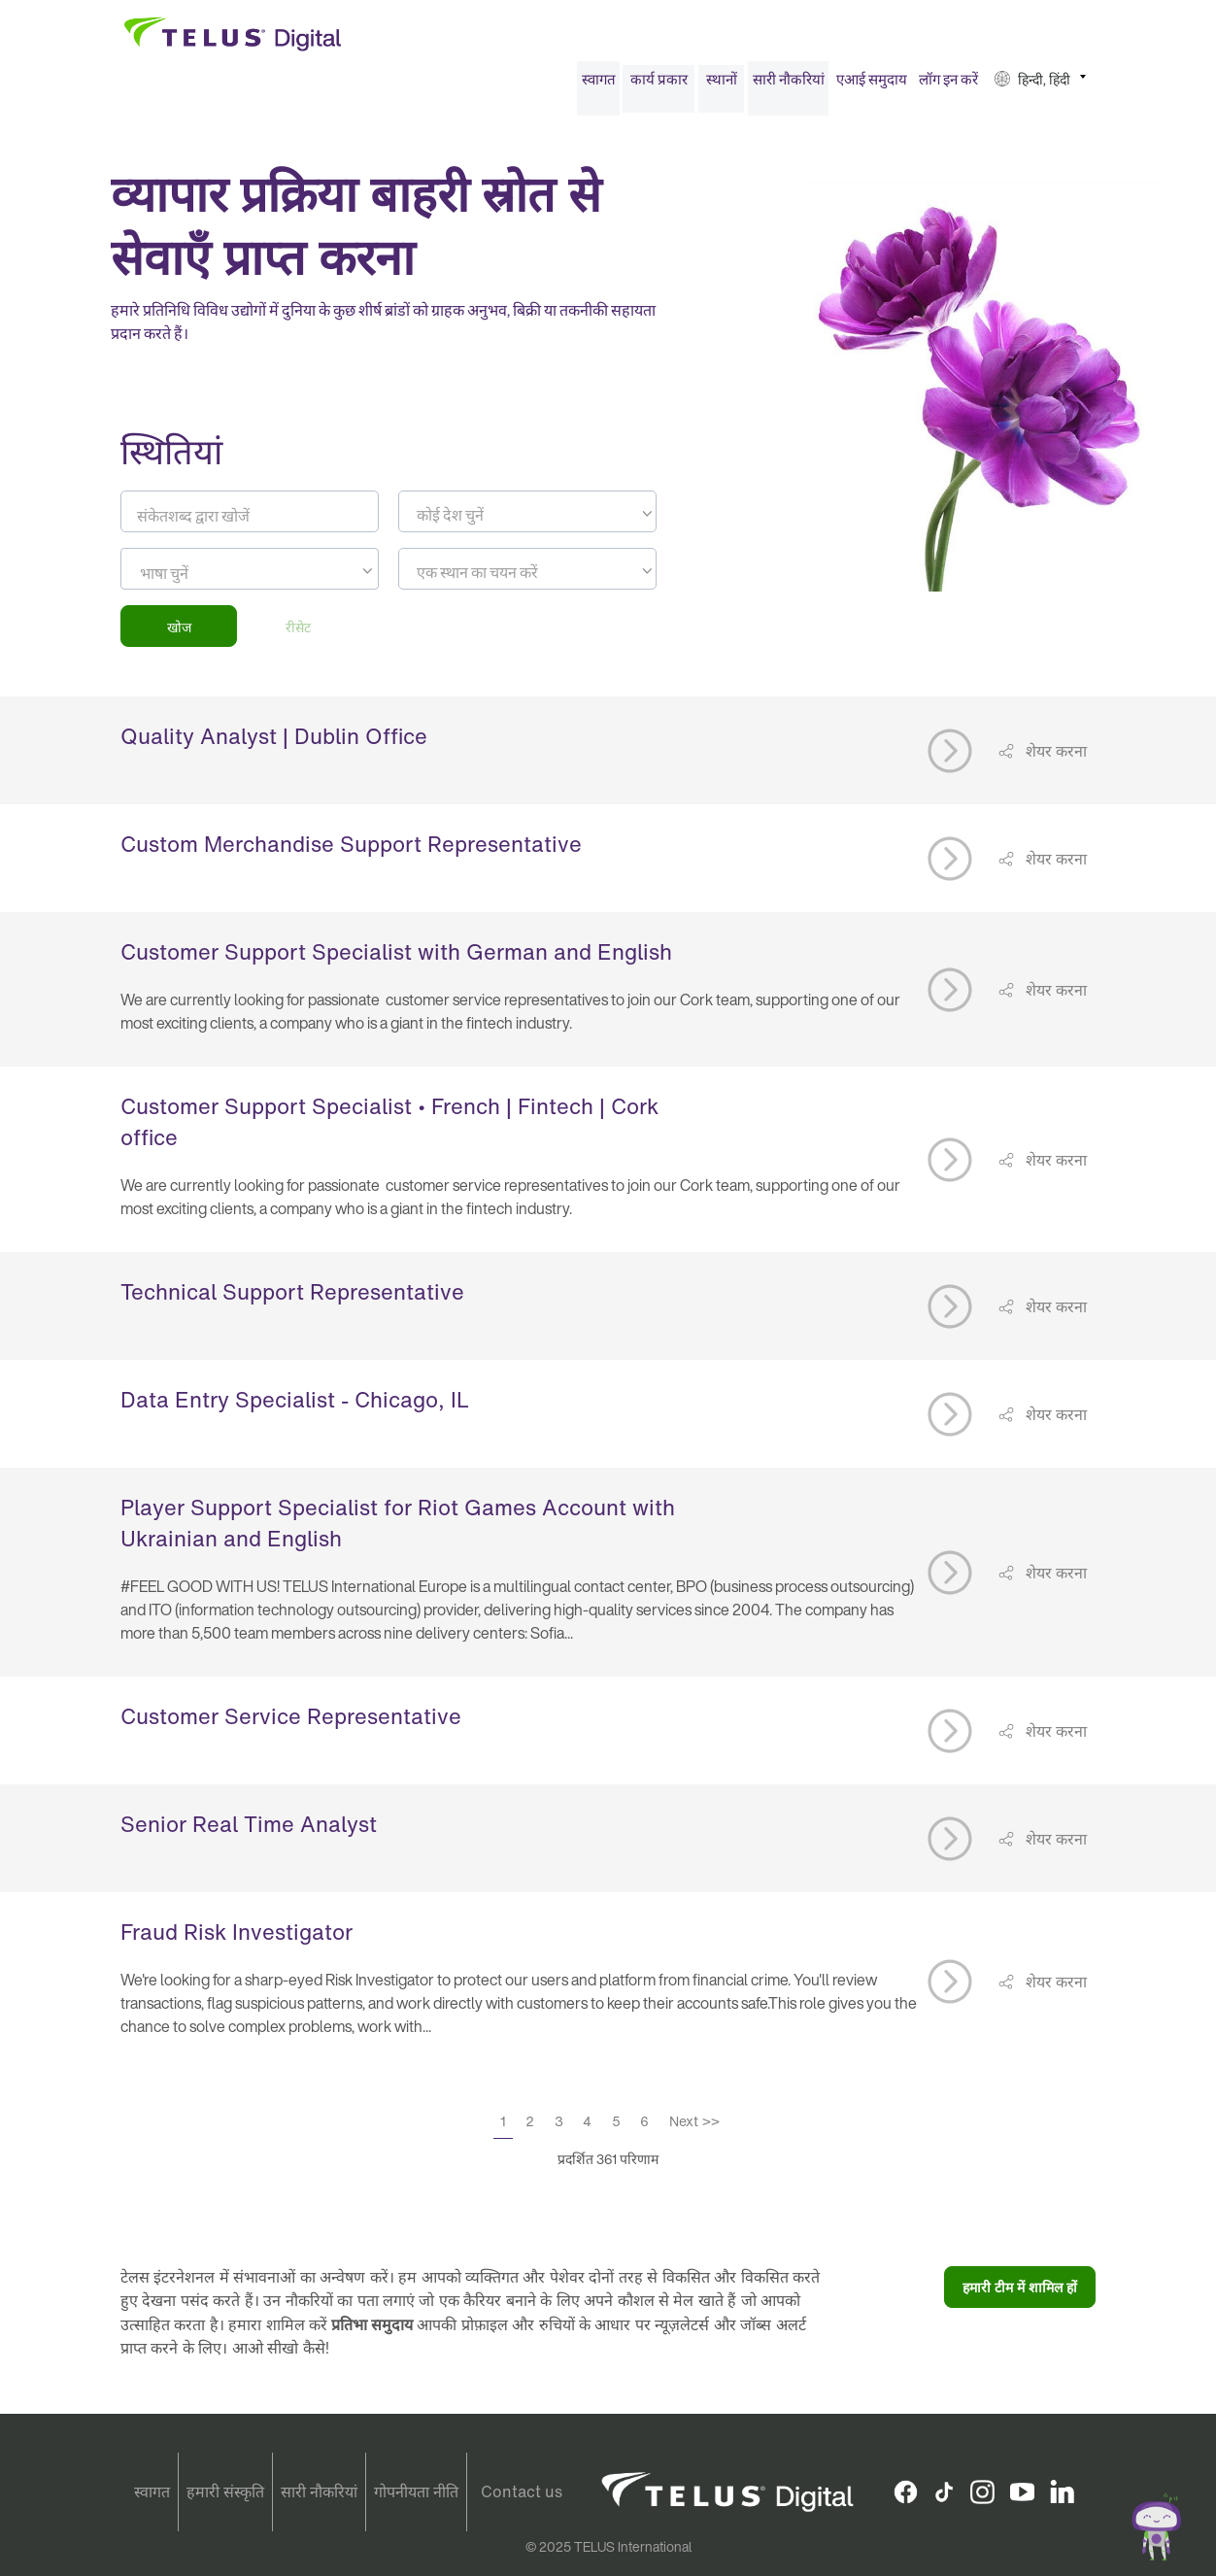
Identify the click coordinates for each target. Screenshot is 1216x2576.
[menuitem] (598, 86)
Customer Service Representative (290, 1723)
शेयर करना (1054, 756)
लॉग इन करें (948, 85)
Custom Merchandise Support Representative (351, 850)
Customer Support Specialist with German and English (396, 958)
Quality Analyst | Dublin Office (273, 743)
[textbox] (527, 521)
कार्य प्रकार (659, 85)
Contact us (521, 2492)
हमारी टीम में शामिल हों (1020, 2294)
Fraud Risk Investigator (236, 1938)
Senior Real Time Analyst (248, 1831)
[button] (1040, 86)
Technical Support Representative (292, 1298)
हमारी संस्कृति (225, 2492)
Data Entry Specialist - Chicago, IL (294, 1406)
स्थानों (721, 85)
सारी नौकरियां (789, 85)
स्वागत (599, 85)
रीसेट (298, 633)
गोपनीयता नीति (416, 2492)
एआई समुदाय (871, 85)
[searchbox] (228, 580)
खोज (179, 633)
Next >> (694, 2128)
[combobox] (527, 518)
